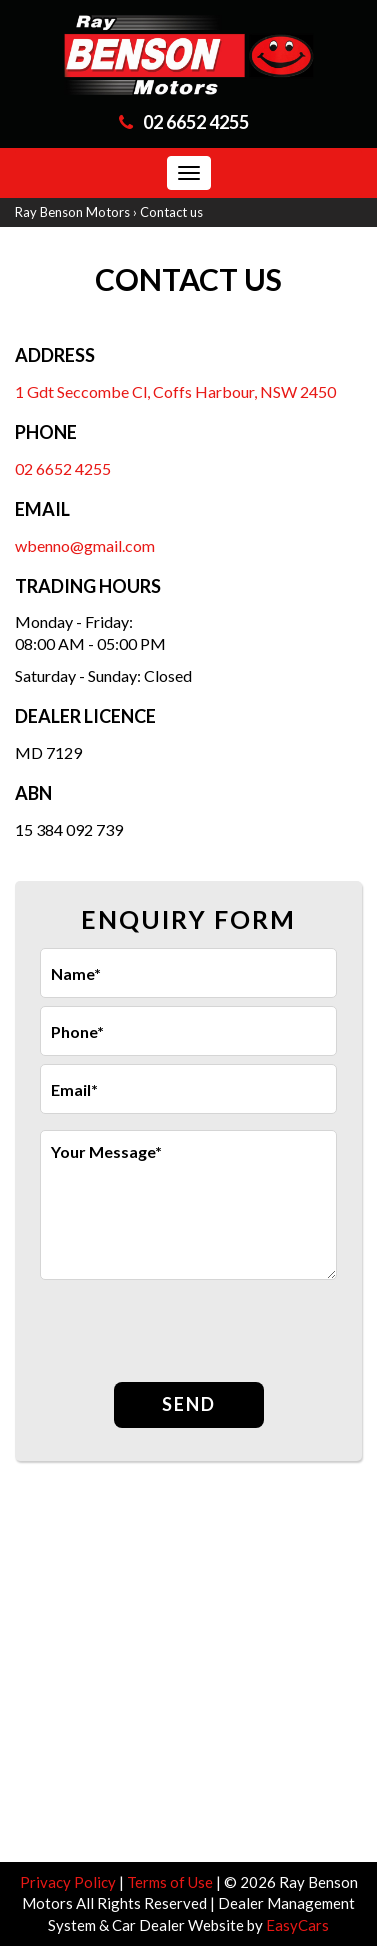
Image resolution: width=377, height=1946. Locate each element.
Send (189, 1404)
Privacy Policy (69, 1882)
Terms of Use (171, 1882)
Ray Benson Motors (72, 212)
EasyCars (297, 1925)
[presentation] (192, 1333)
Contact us (171, 212)
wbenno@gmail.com (85, 545)
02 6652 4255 (196, 122)
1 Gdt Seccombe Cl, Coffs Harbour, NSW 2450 (175, 391)
